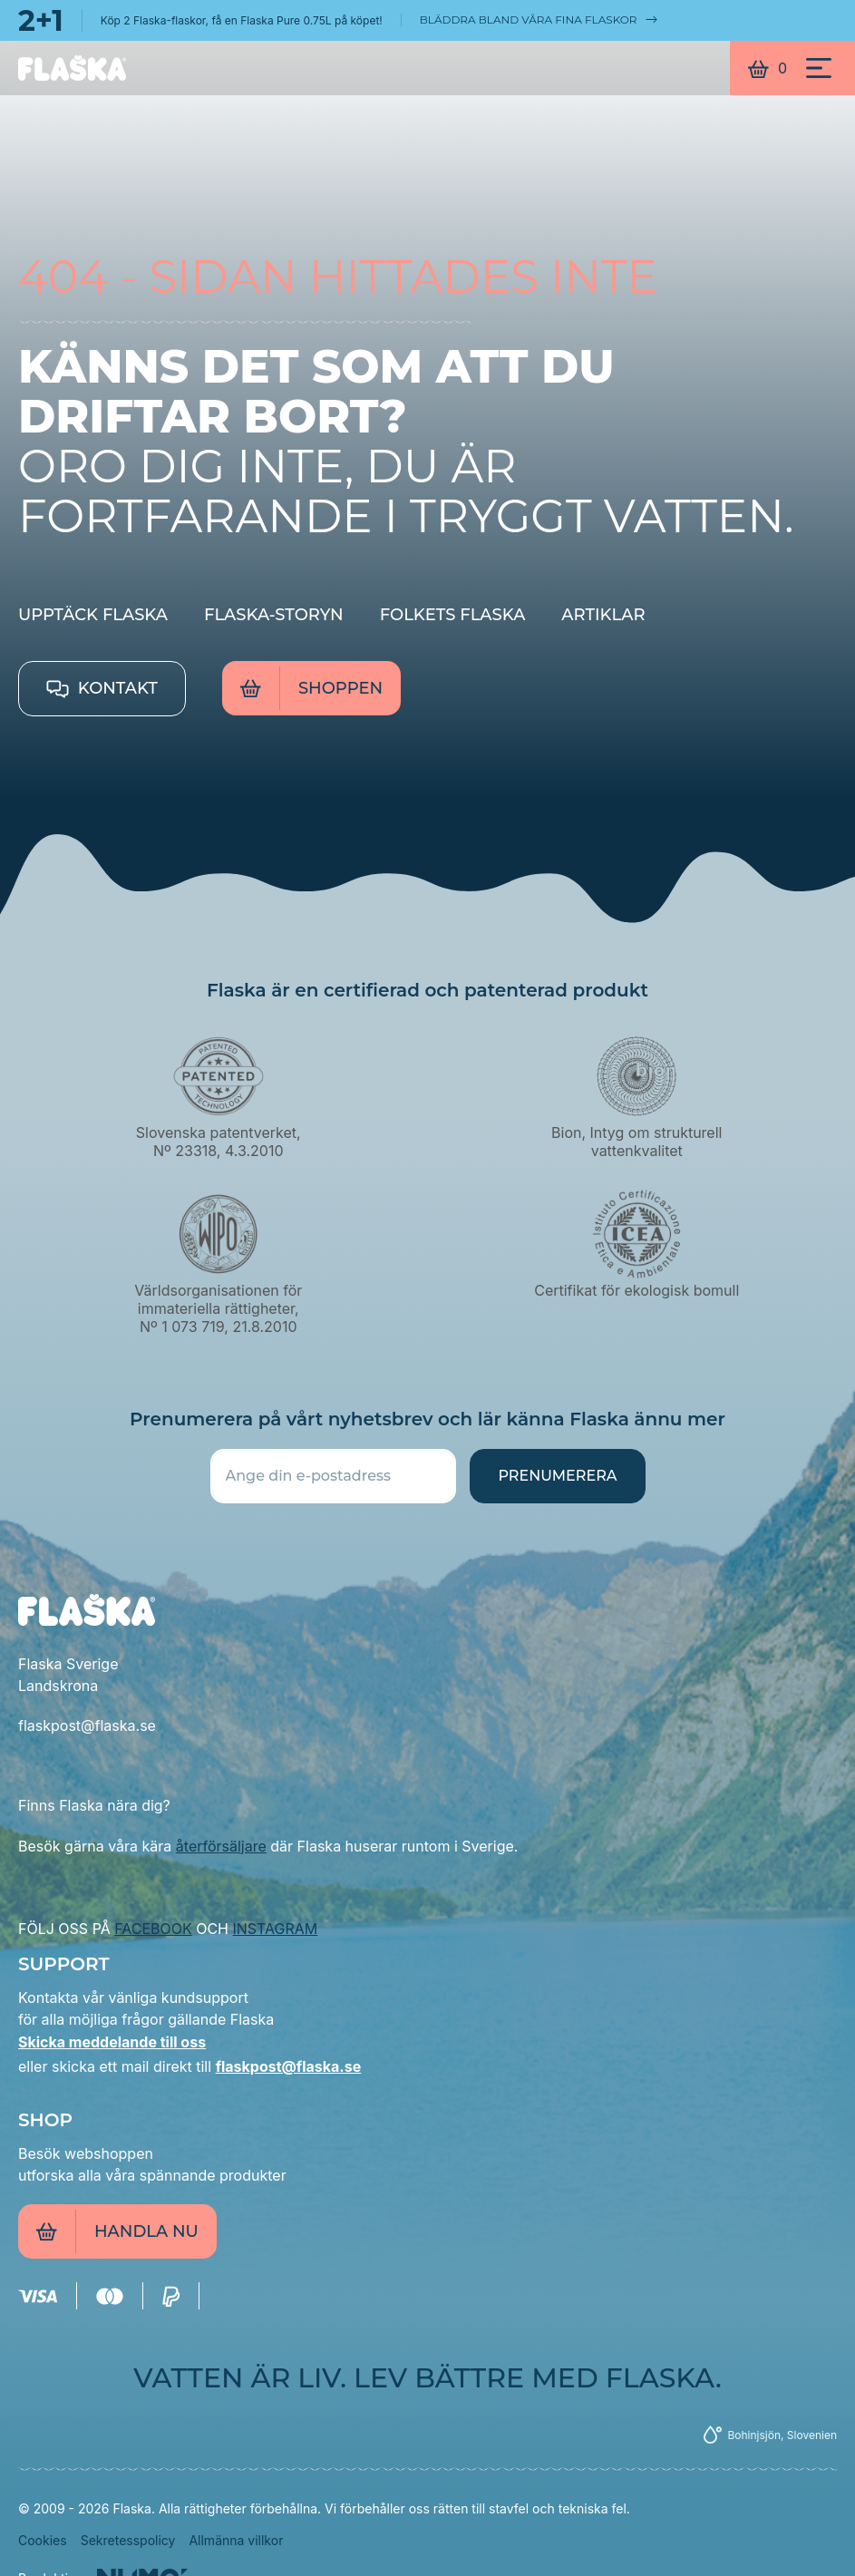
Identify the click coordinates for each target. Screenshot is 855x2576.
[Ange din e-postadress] (333, 1476)
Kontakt (102, 688)
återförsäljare (221, 1846)
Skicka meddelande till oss (112, 2042)
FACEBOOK (152, 1929)
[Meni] (818, 68)
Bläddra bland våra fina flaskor (539, 20)
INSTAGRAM (275, 1929)
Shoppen (311, 688)
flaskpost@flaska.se (289, 2066)
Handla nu (117, 2231)
